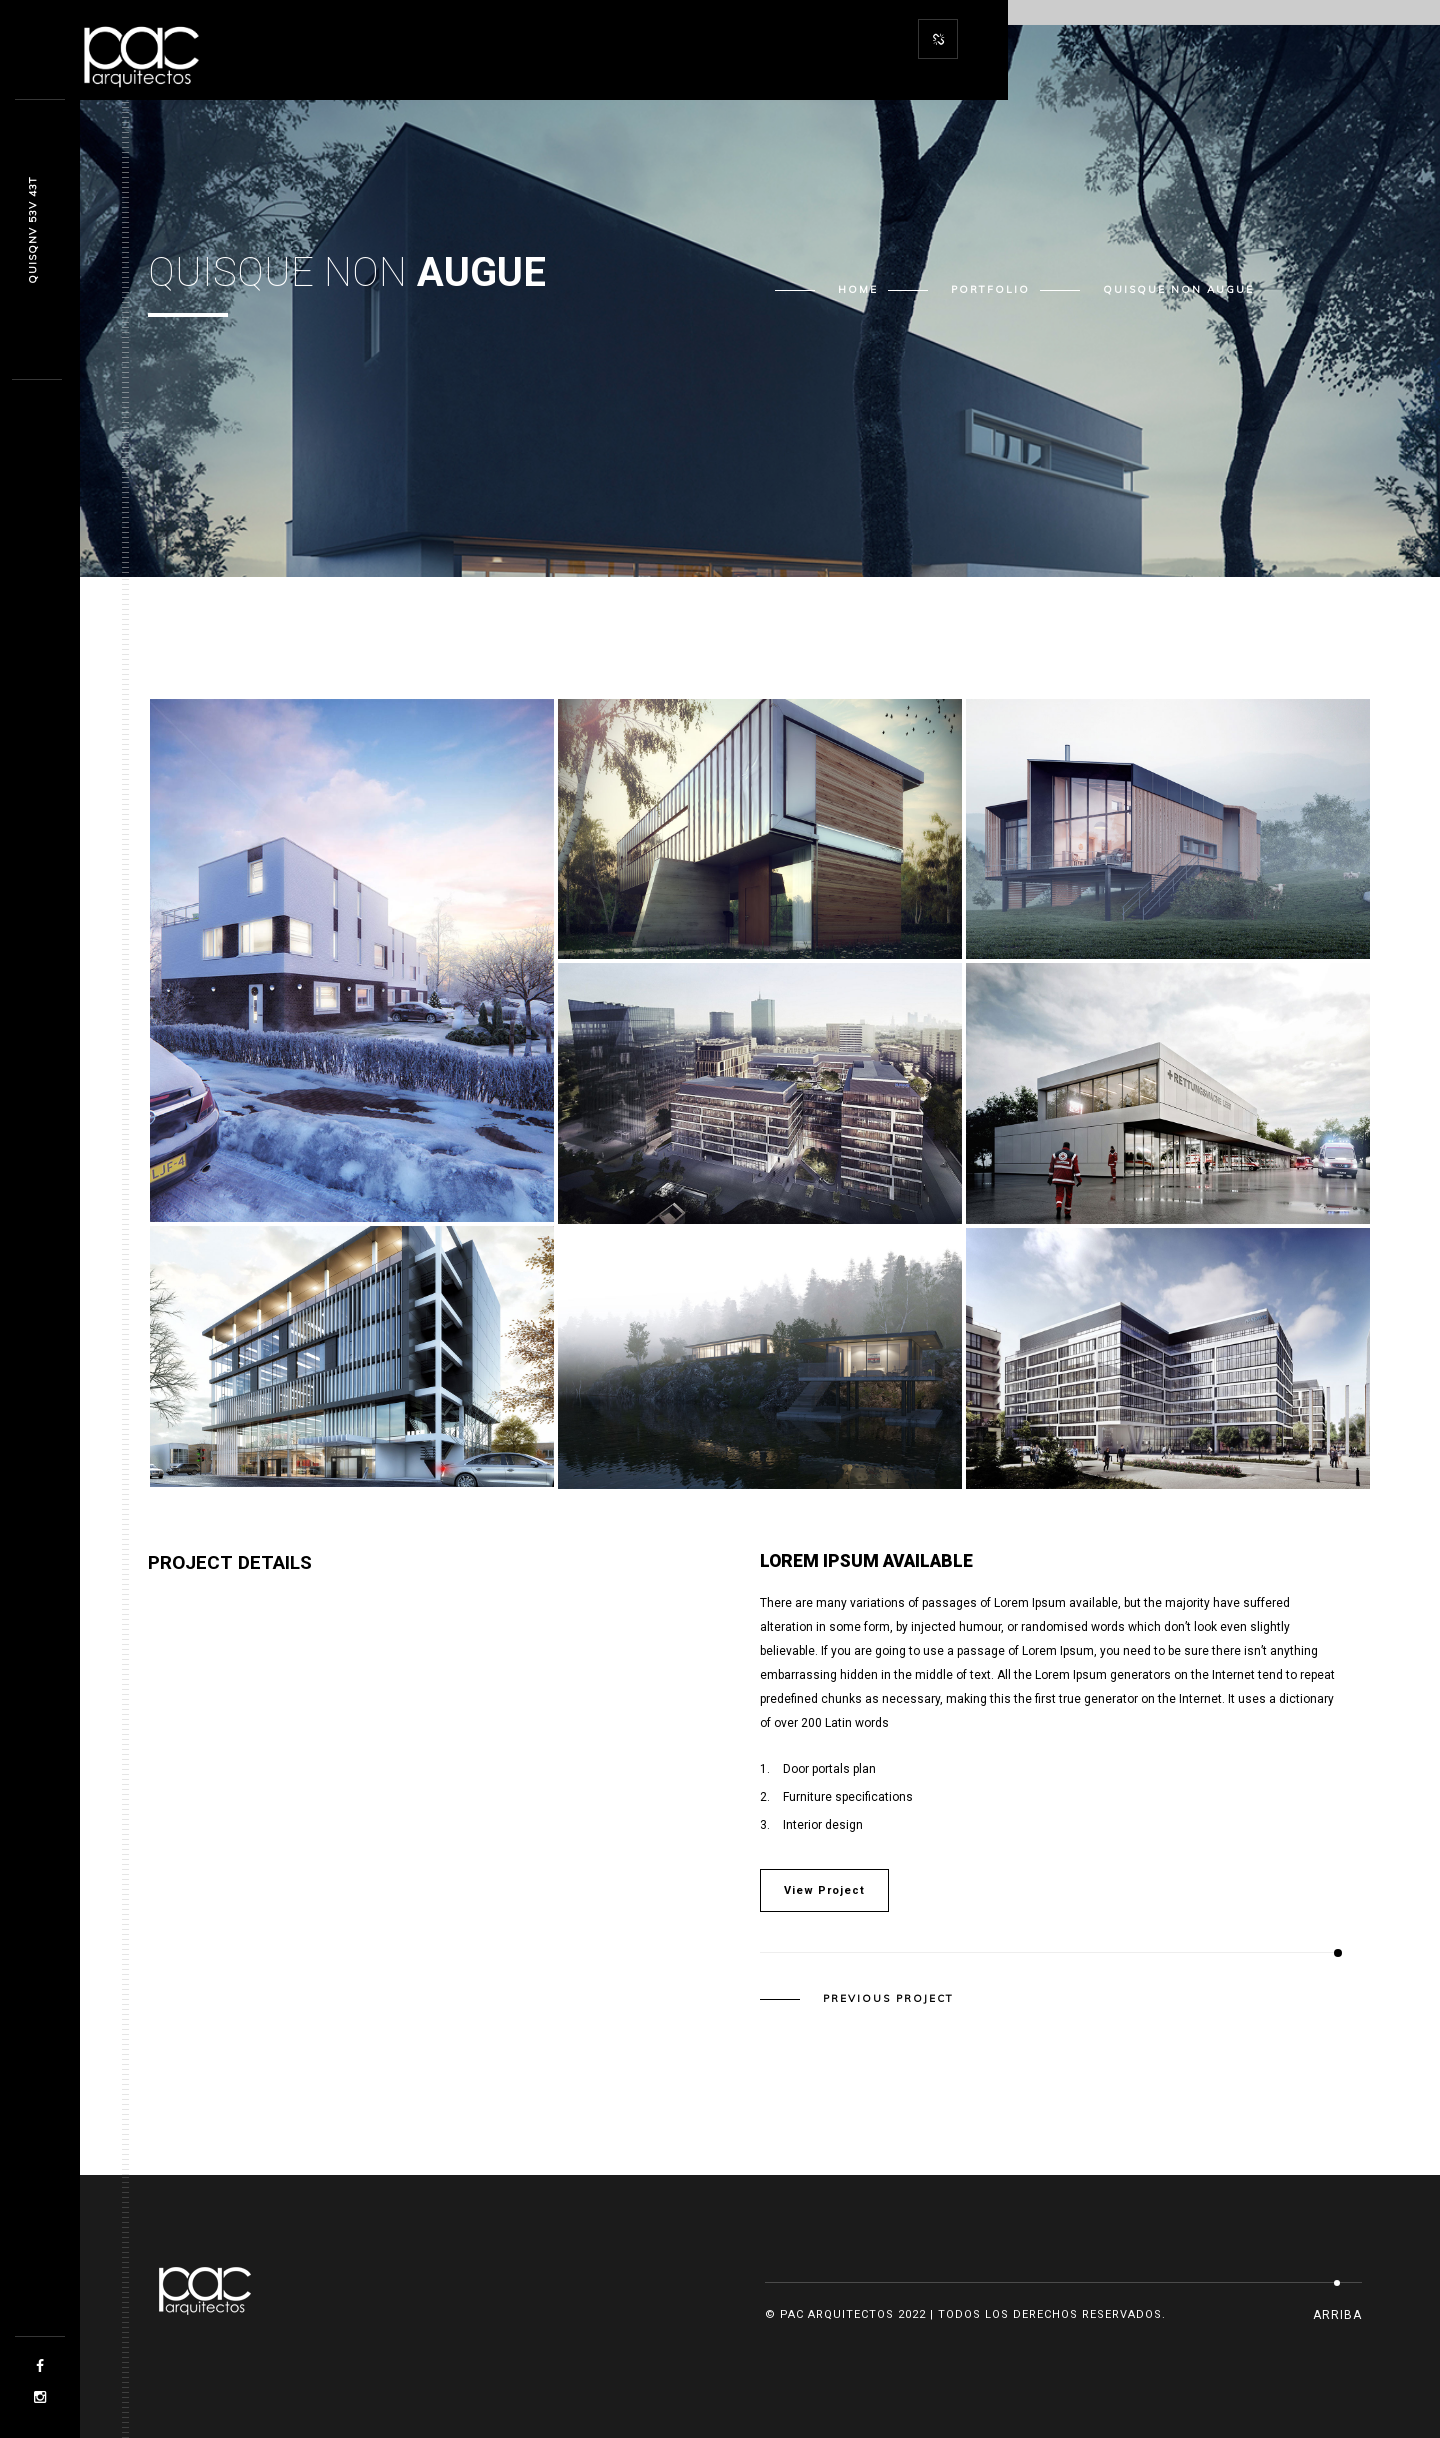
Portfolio (990, 289)
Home (858, 289)
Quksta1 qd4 (32, 230)
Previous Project (888, 1999)
